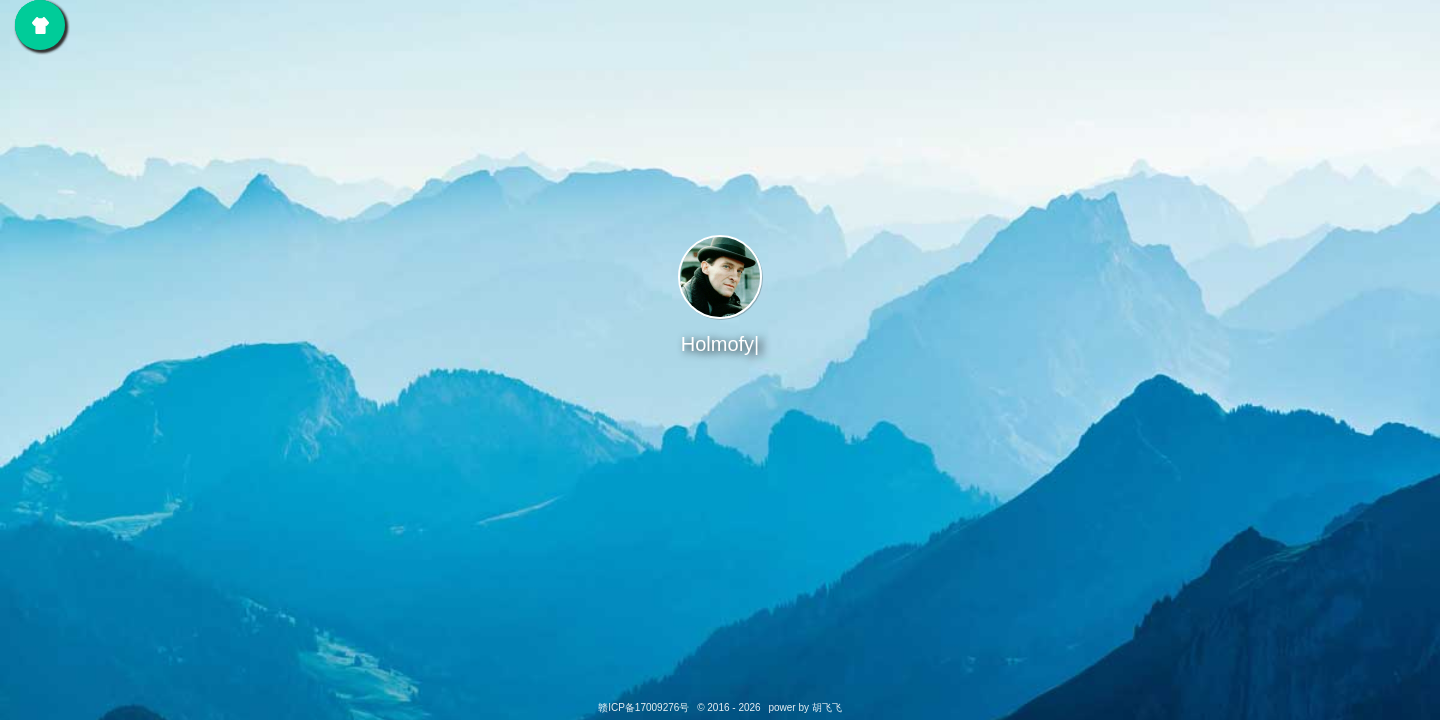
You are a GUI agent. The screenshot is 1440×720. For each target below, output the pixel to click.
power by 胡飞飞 (804, 707)
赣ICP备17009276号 (645, 707)
